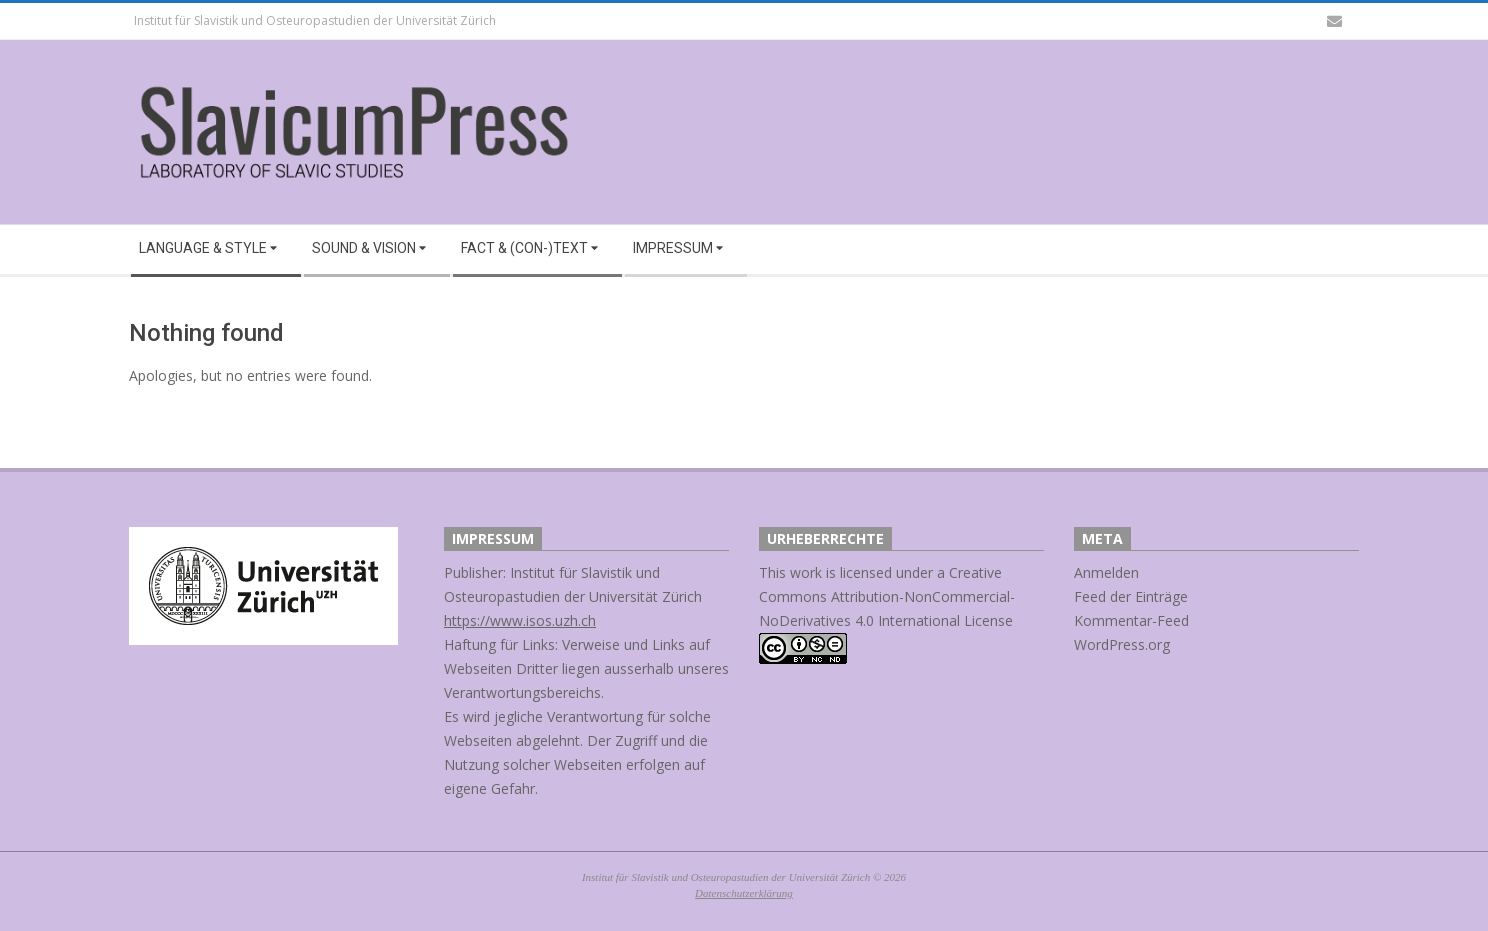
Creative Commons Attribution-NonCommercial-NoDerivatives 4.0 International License (887, 596)
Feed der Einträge (1131, 596)
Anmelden (1106, 572)
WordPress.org (1122, 644)
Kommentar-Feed (1131, 620)
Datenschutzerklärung (744, 893)
